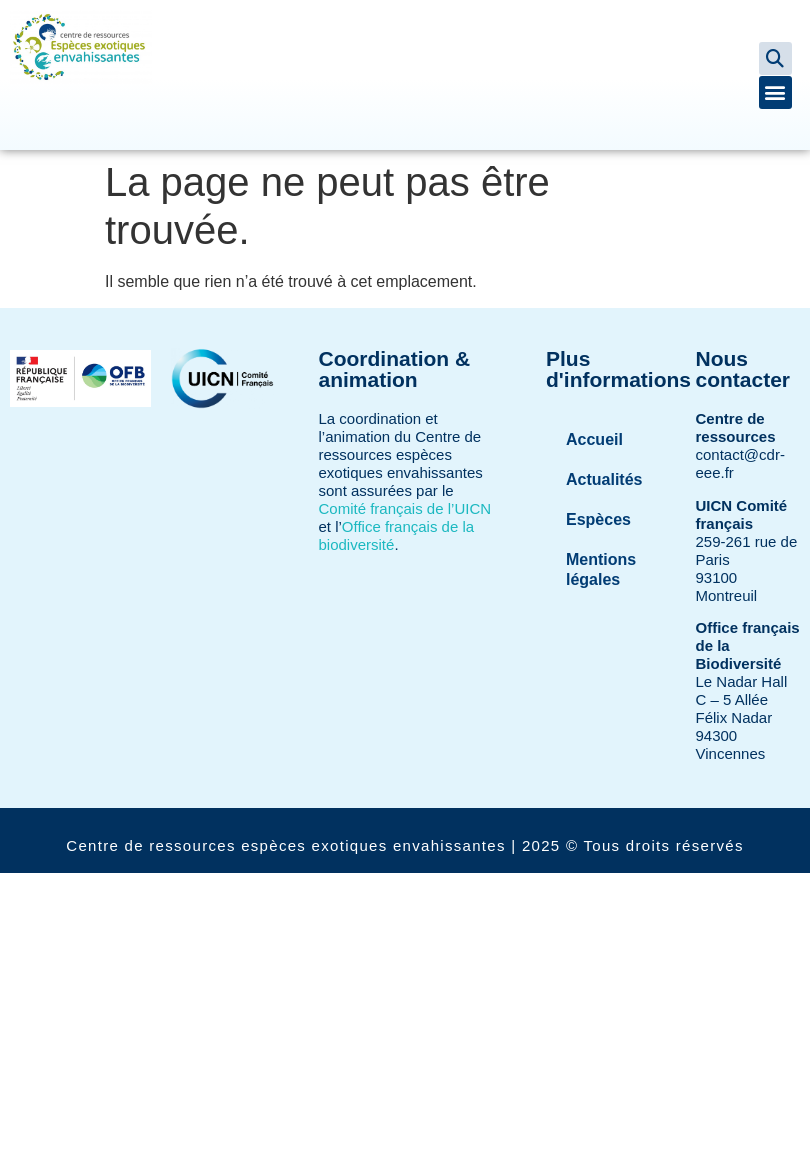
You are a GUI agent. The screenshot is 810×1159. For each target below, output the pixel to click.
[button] (775, 58)
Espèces (598, 519)
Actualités (604, 479)
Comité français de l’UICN (405, 508)
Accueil (594, 439)
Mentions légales (601, 569)
